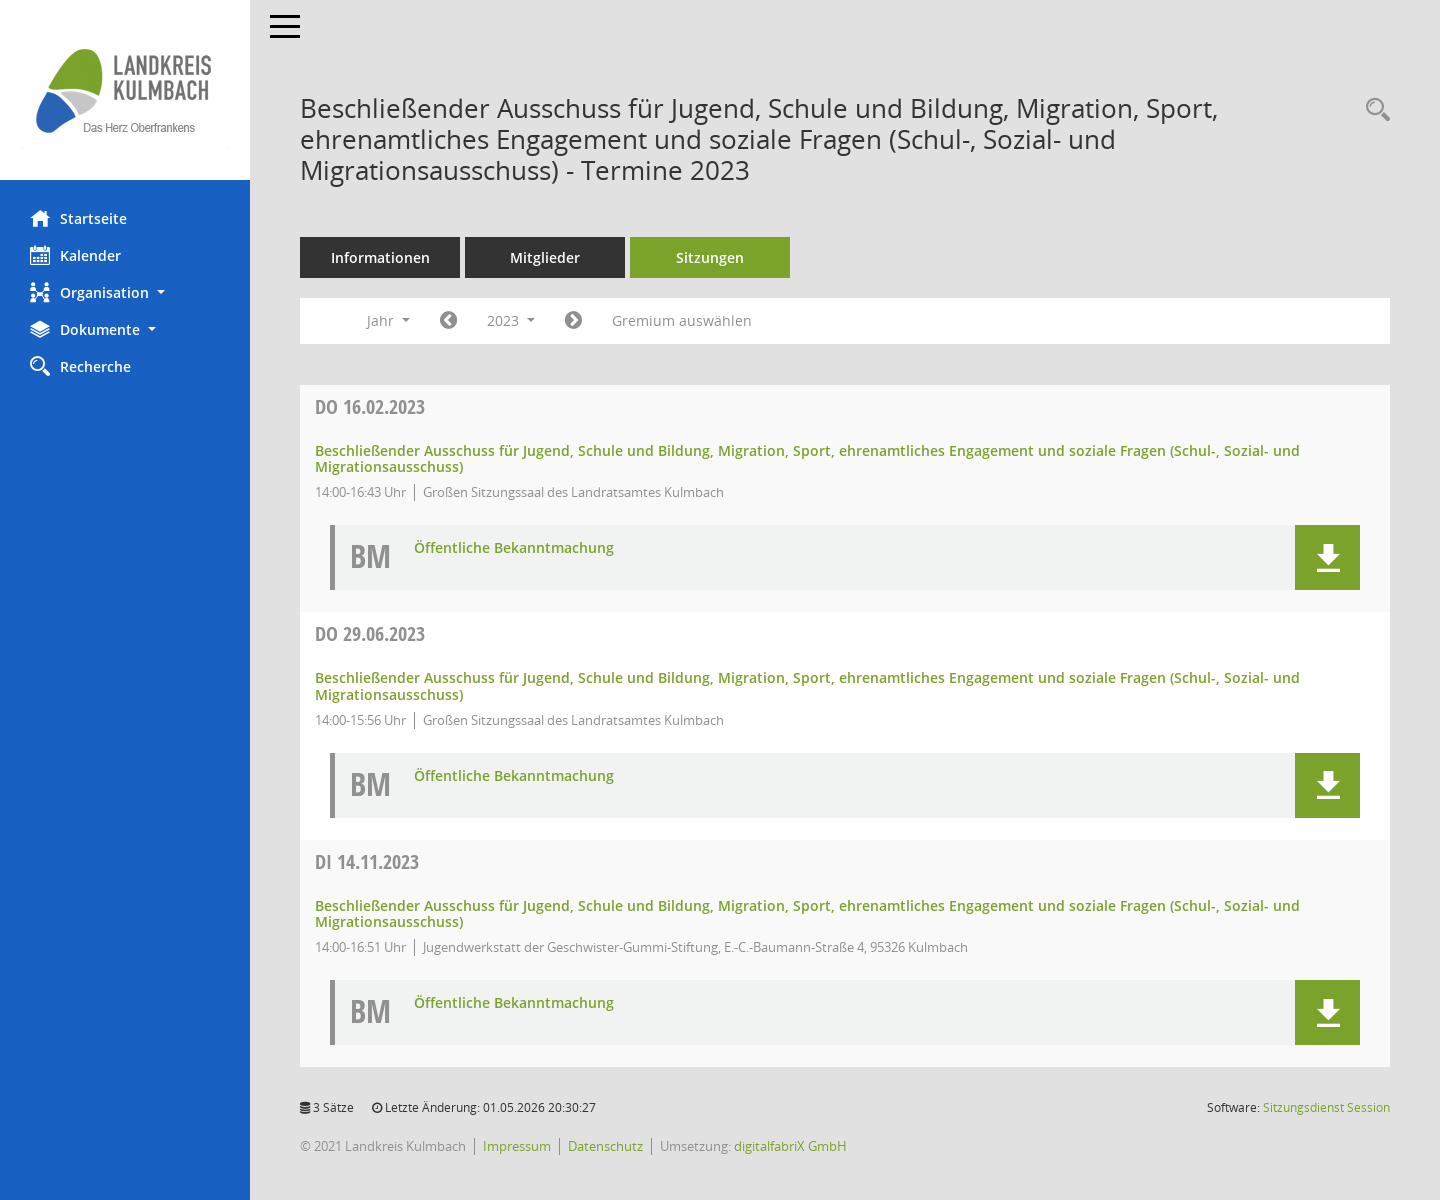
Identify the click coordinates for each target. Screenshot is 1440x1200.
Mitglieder (545, 257)
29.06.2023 (370, 633)
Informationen (380, 257)
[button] (125, 292)
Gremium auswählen (682, 320)
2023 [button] (511, 320)
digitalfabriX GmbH (790, 1146)
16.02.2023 (370, 406)
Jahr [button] (388, 320)
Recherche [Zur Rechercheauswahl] (80, 366)
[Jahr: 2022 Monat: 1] (448, 321)
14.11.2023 (367, 861)
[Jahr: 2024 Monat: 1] (573, 321)
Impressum (517, 1146)
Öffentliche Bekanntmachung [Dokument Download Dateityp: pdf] (514, 548)
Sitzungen (710, 257)
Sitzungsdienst (1326, 1107)
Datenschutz (605, 1146)
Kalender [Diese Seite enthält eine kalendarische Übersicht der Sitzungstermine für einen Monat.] (75, 255)
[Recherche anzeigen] (1373, 110)
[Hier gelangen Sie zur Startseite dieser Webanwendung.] (125, 90)
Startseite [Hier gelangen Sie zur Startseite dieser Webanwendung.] (78, 218)
